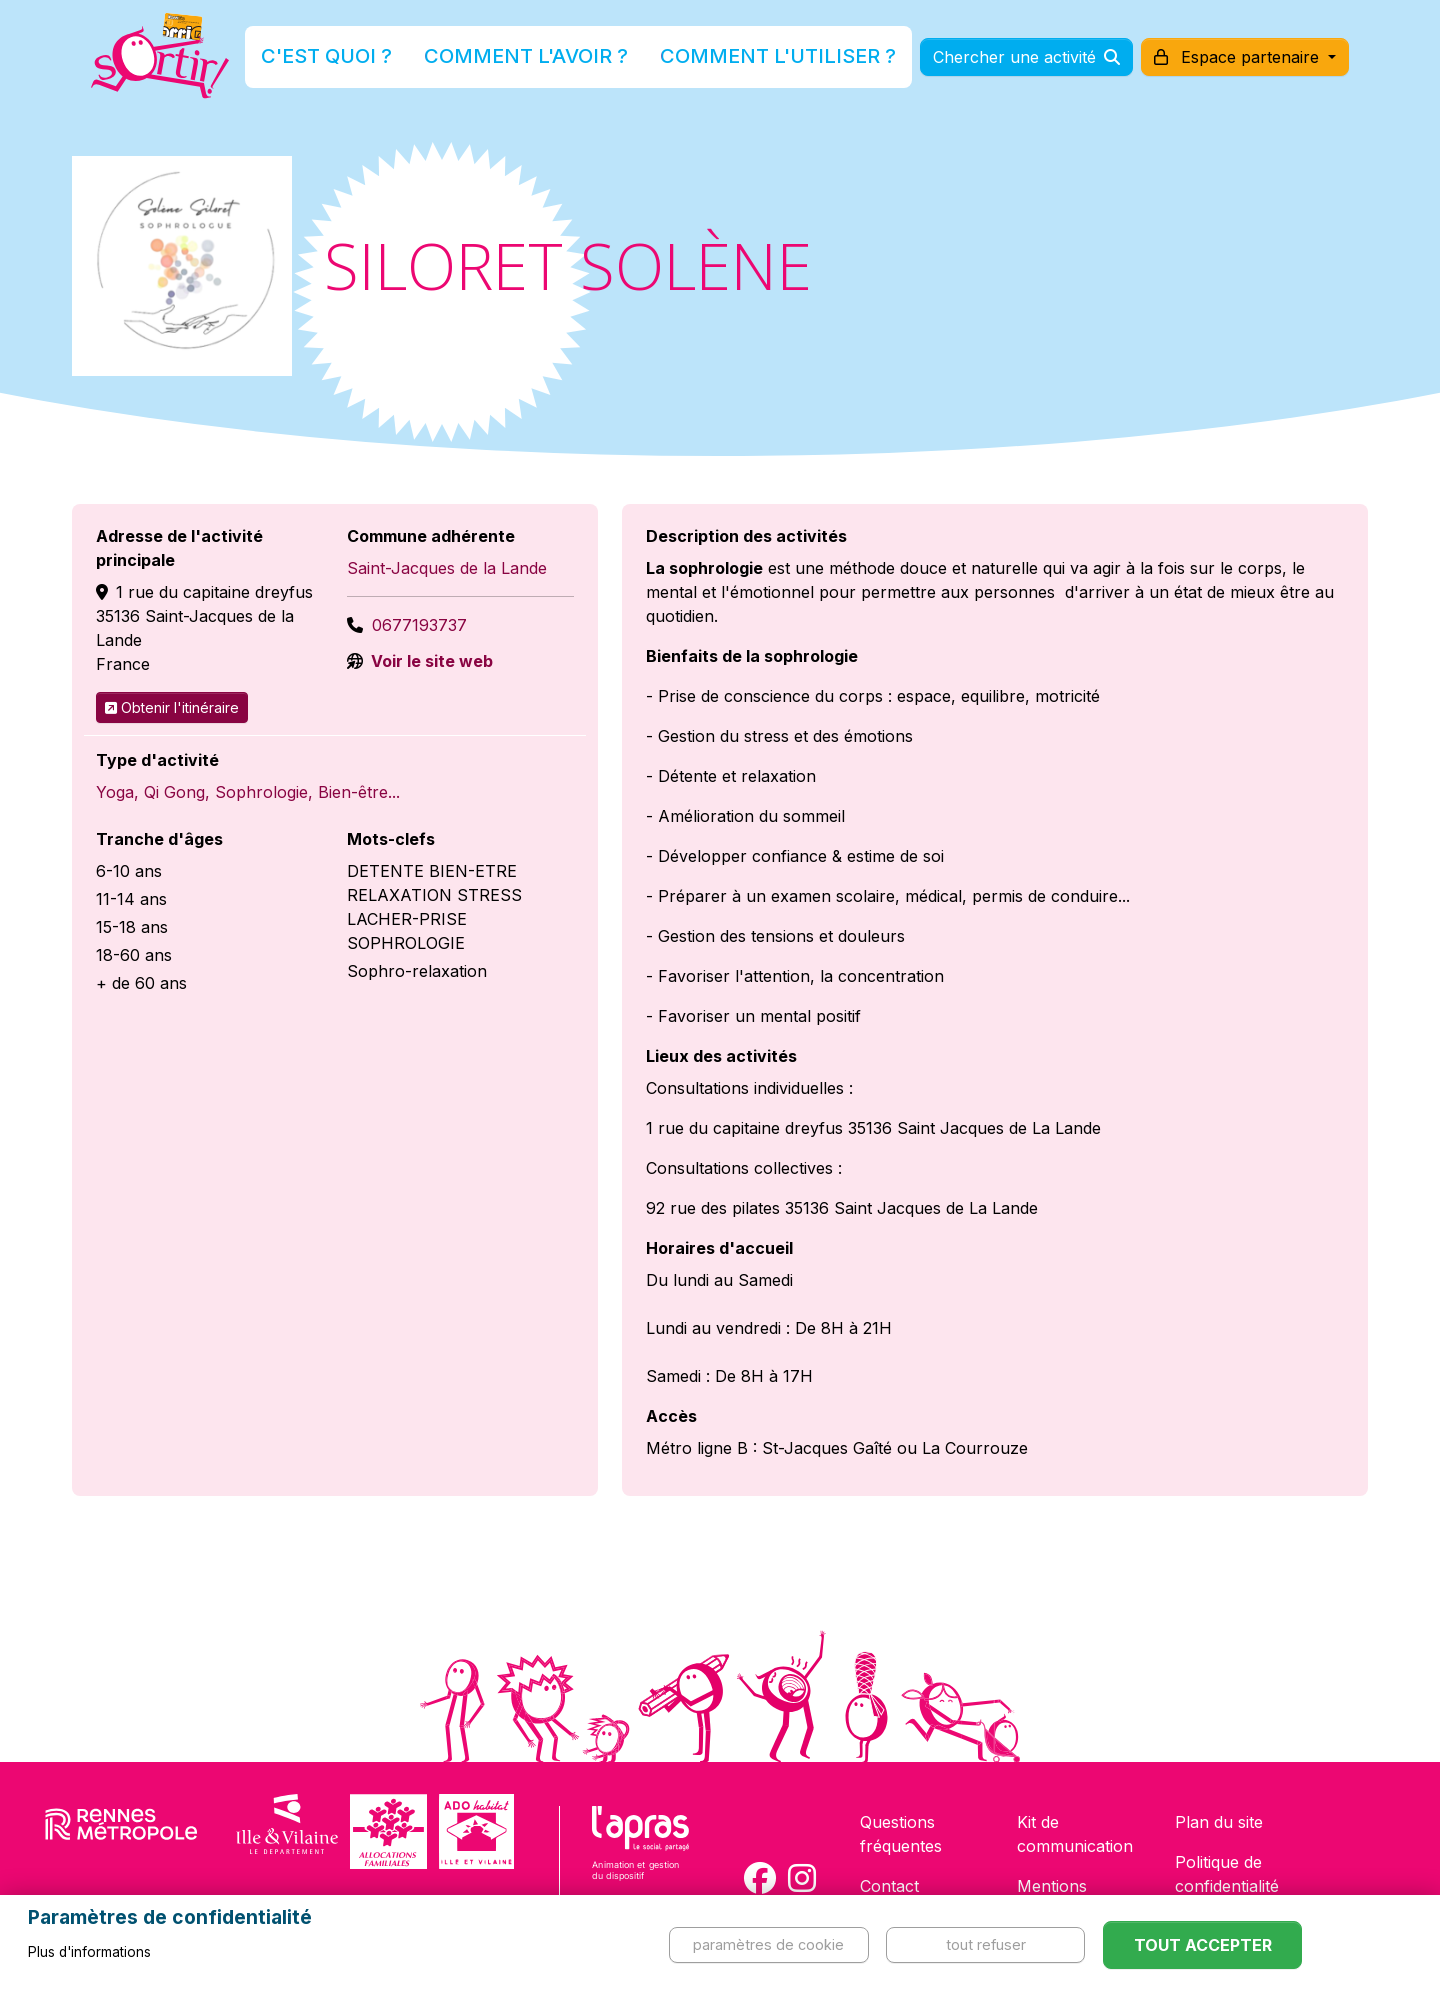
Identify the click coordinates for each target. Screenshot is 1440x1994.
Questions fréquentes (901, 1834)
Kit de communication (1075, 1834)
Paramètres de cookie (768, 1944)
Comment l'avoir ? (553, 63)
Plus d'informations (89, 1952)
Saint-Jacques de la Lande (447, 568)
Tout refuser (986, 1944)
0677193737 (419, 625)
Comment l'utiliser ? (742, 63)
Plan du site (1219, 1822)
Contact (889, 1886)
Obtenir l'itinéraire (172, 707)
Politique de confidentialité (1227, 1874)
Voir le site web (430, 661)
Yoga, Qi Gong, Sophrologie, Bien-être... (248, 792)
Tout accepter (1203, 1945)
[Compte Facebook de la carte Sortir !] (760, 1878)
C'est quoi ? (401, 63)
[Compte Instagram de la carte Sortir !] (802, 1878)
